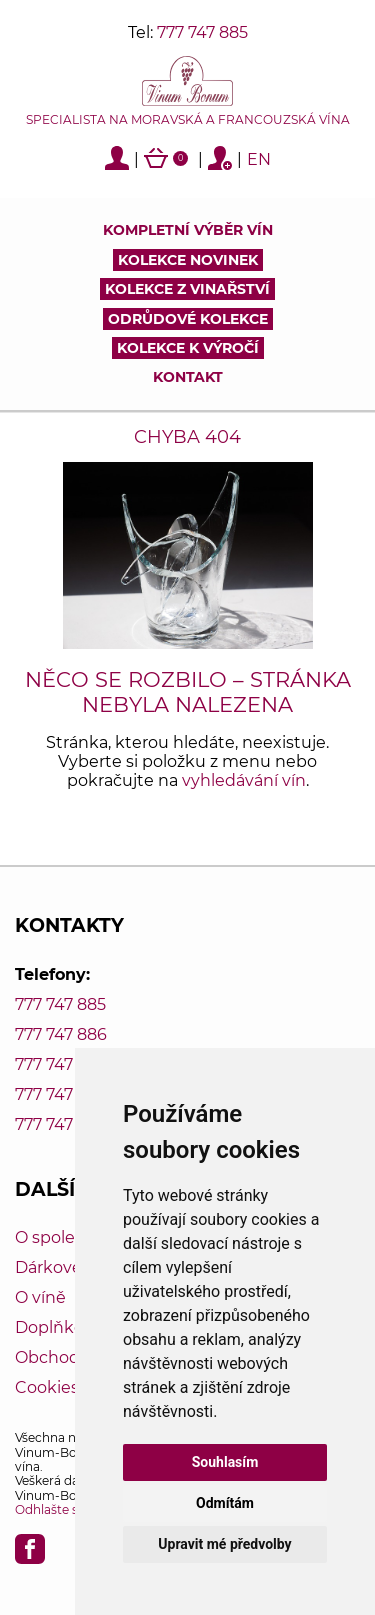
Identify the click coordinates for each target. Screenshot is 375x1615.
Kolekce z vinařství (187, 289)
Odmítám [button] (225, 1503)
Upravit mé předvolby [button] (224, 1544)
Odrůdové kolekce (188, 319)
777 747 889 (61, 1124)
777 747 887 (60, 1064)
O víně (40, 1297)
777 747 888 (61, 1094)
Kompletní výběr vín (188, 230)
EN (259, 159)
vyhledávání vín (244, 780)
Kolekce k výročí (188, 348)
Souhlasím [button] (225, 1462)
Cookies (47, 1387)
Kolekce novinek (188, 260)
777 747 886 (61, 1034)
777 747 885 (202, 32)
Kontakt (188, 377)
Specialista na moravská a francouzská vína (188, 120)
